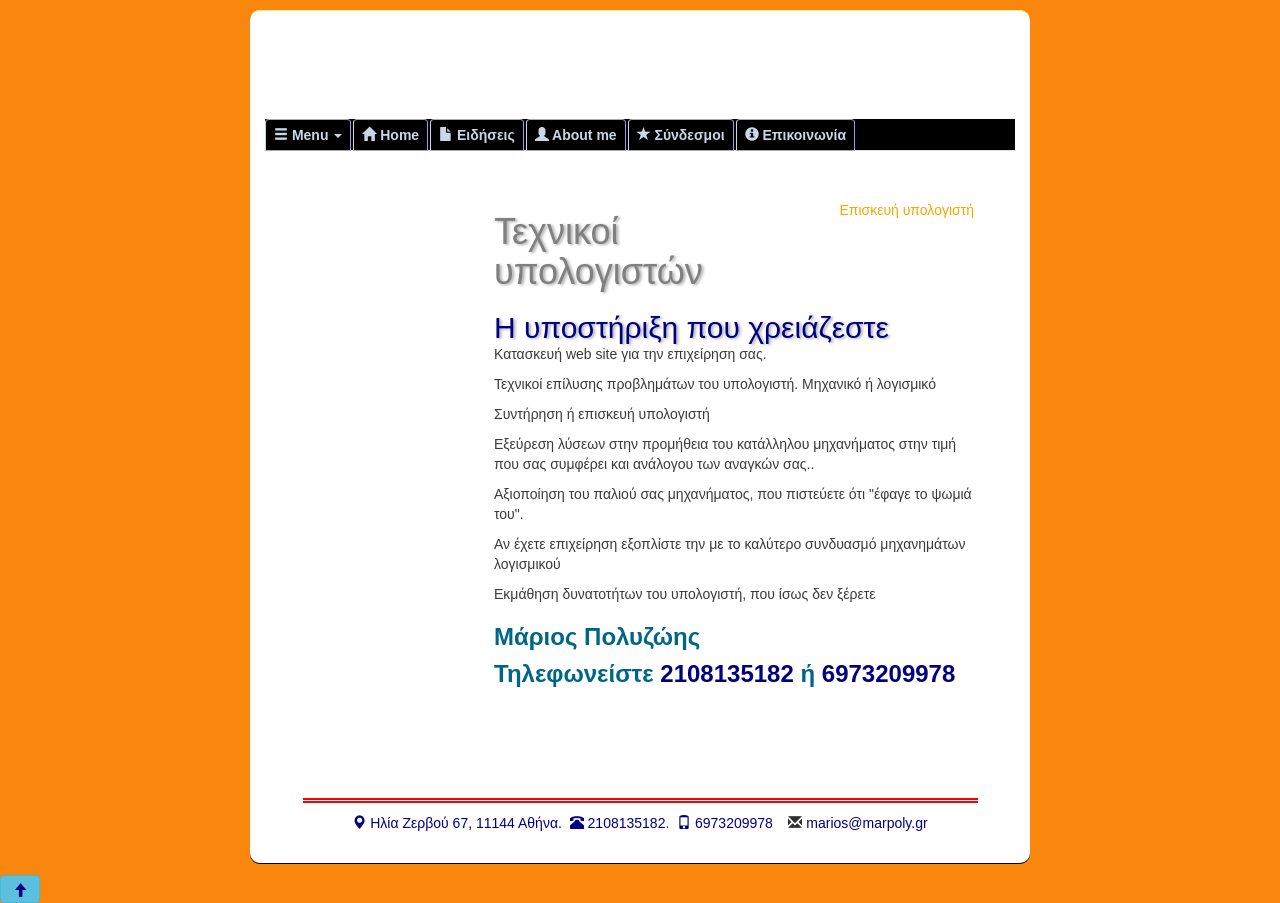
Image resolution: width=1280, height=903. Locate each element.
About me (576, 135)
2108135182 (726, 673)
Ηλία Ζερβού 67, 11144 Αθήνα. (457, 823)
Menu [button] (308, 135)
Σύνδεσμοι (681, 135)
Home (390, 135)
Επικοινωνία (796, 135)
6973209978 (888, 673)
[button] (20, 889)
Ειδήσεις (477, 135)
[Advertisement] (764, 64)
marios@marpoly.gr (866, 823)
